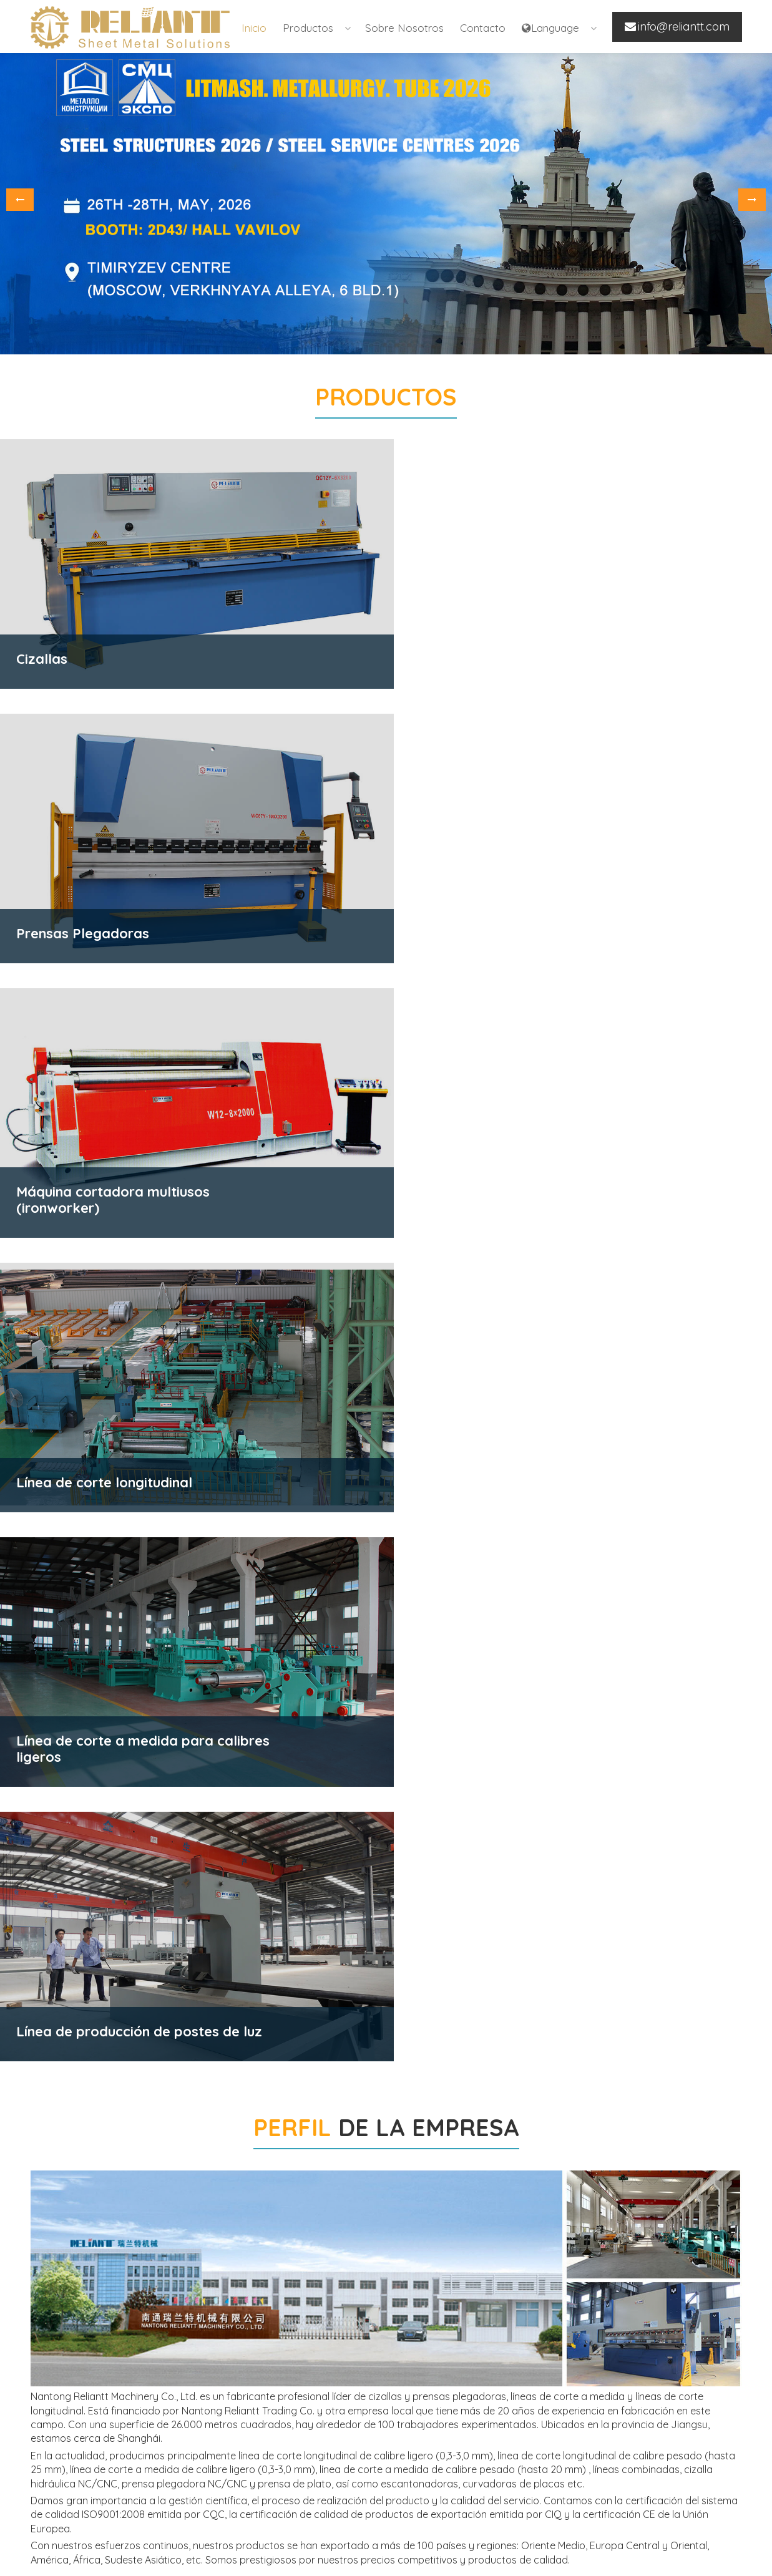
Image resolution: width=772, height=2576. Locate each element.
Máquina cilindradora (204, 2435)
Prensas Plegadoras (203, 2395)
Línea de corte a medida (389, 2375)
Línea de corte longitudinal (393, 2395)
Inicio (254, 27)
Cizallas (175, 2375)
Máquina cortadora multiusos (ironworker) (222, 2502)
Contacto (483, 27)
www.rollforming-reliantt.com (593, 2521)
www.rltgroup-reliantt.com (586, 2504)
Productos (308, 27)
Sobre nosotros (404, 27)
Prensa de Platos (196, 2415)
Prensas (176, 2455)
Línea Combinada (374, 2415)
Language (550, 27)
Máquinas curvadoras (206, 2529)
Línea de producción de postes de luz (411, 2442)
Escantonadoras (194, 2475)
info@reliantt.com (569, 2485)
